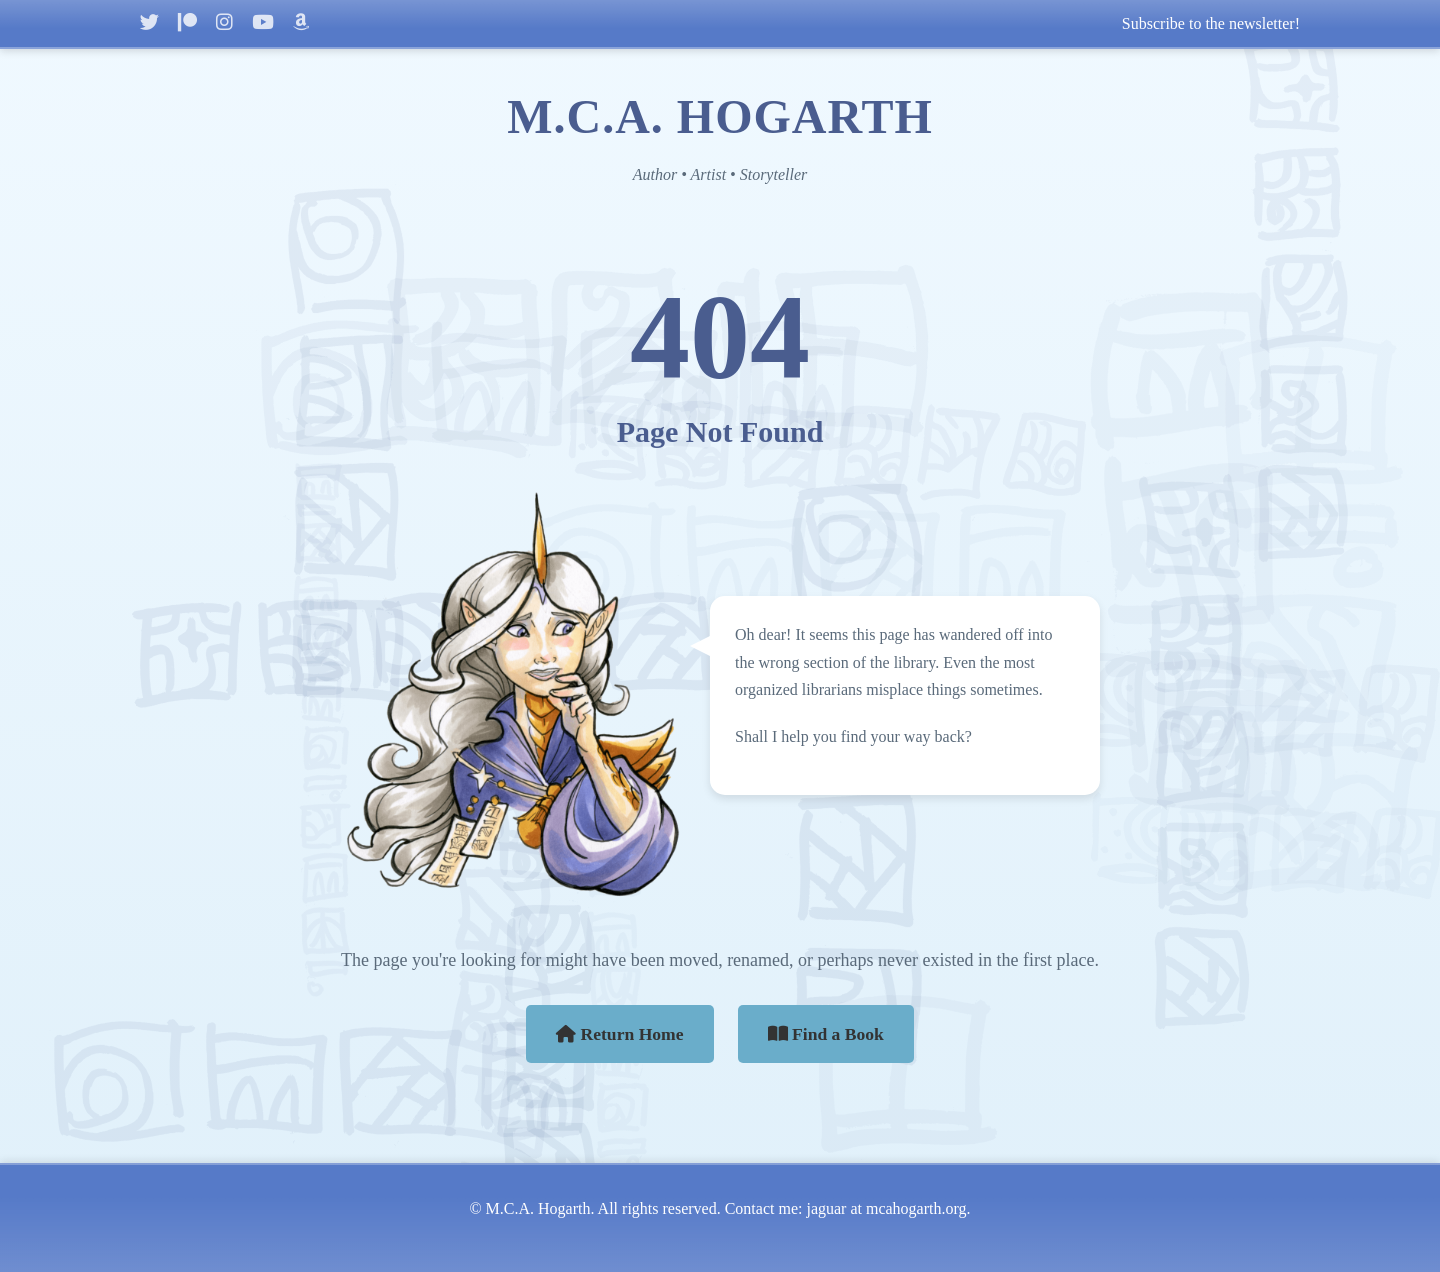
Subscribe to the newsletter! (1211, 23)
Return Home (620, 1034)
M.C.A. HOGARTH (720, 116)
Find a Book (826, 1034)
